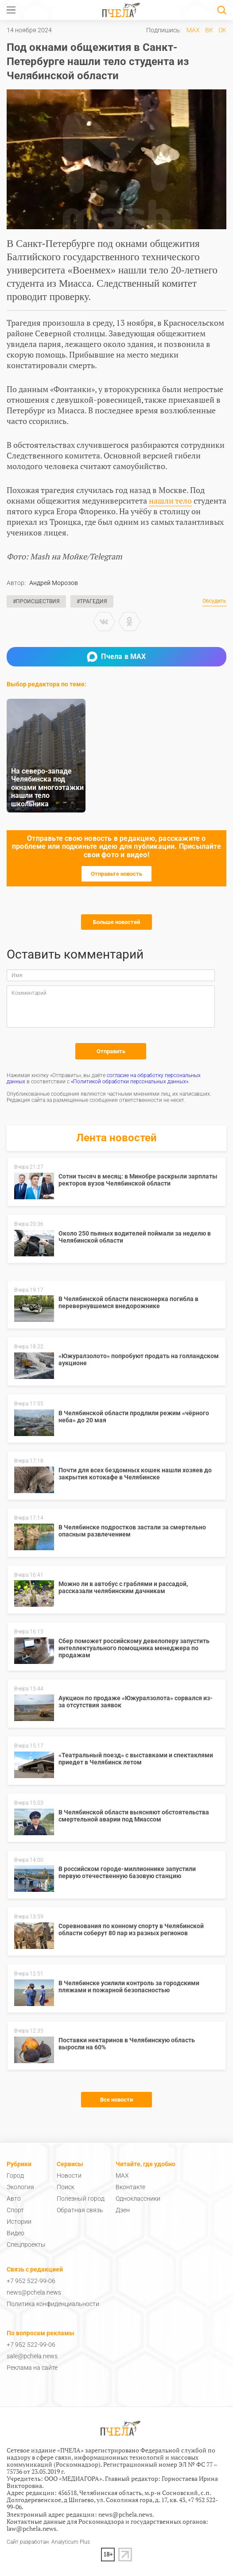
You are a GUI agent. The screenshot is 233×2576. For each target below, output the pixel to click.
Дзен (123, 2210)
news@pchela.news (34, 2292)
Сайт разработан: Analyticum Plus (48, 2542)
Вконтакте (130, 2187)
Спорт (15, 2210)
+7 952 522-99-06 (31, 2280)
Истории (19, 2221)
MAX (193, 30)
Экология (20, 2187)
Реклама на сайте (32, 2367)
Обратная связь (80, 2210)
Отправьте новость (116, 873)
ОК (222, 30)
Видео (15, 2233)
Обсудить (214, 601)
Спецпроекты (26, 2244)
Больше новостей (116, 922)
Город (15, 2175)
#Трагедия (92, 601)
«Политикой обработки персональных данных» (129, 1081)
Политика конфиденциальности (53, 2303)
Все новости (116, 2099)
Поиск (65, 2187)
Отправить (111, 1051)
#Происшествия (36, 601)
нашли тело (170, 500)
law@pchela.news (31, 2528)
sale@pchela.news (32, 2356)
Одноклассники (138, 2198)
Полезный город (81, 2198)
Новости (69, 2175)
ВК (209, 30)
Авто (14, 2198)
